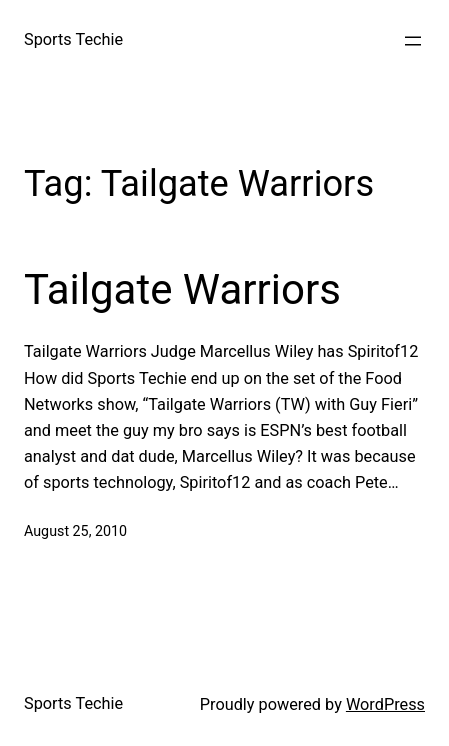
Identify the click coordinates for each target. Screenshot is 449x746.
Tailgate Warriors (182, 289)
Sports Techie (73, 39)
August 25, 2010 (75, 531)
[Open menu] (413, 41)
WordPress (385, 704)
